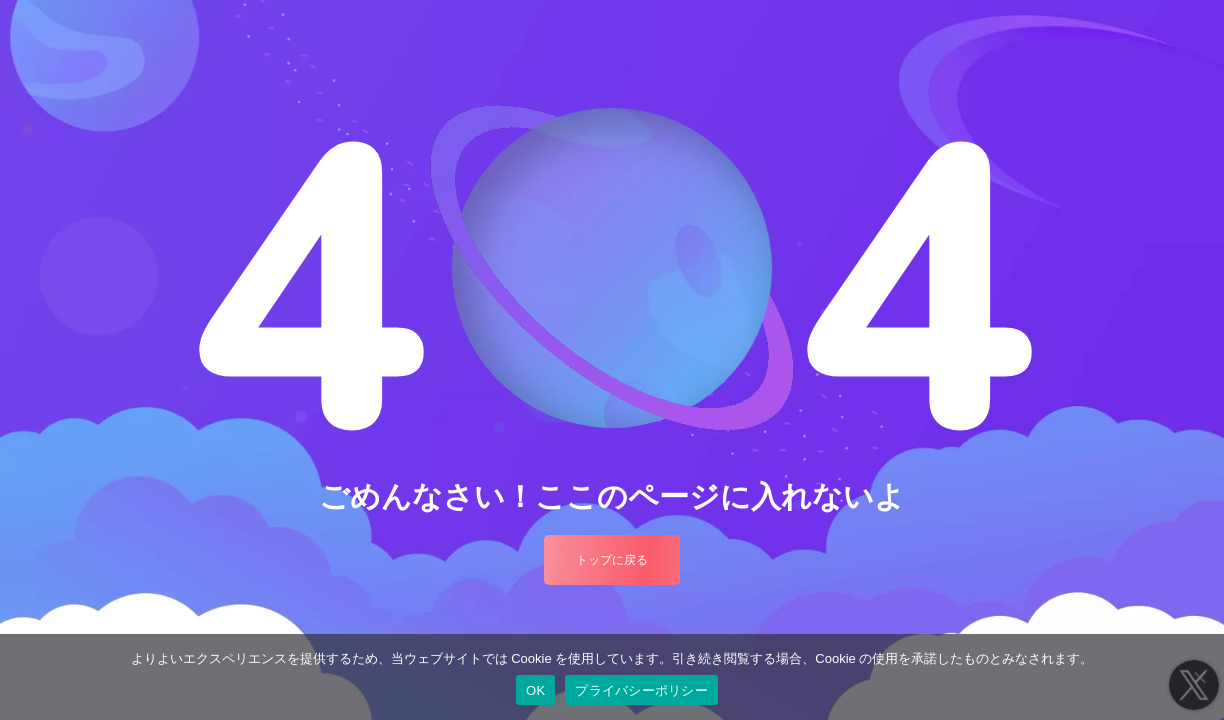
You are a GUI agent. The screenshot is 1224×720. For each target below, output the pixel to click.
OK (535, 690)
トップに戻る (612, 560)
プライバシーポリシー (641, 690)
